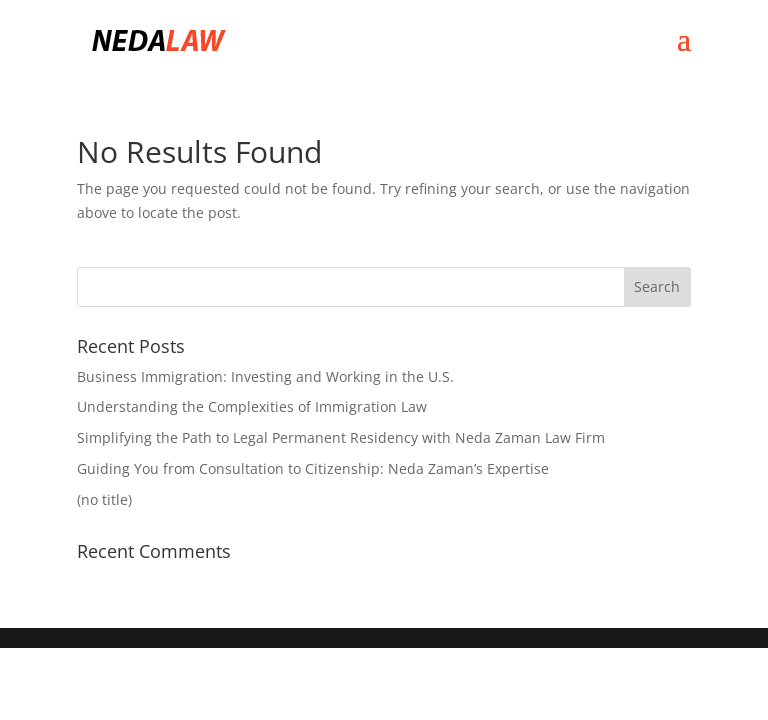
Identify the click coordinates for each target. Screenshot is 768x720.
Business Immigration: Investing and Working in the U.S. (265, 376)
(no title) (104, 499)
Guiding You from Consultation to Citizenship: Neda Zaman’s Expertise (313, 468)
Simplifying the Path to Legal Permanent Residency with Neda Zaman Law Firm (341, 437)
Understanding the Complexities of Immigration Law (252, 406)
